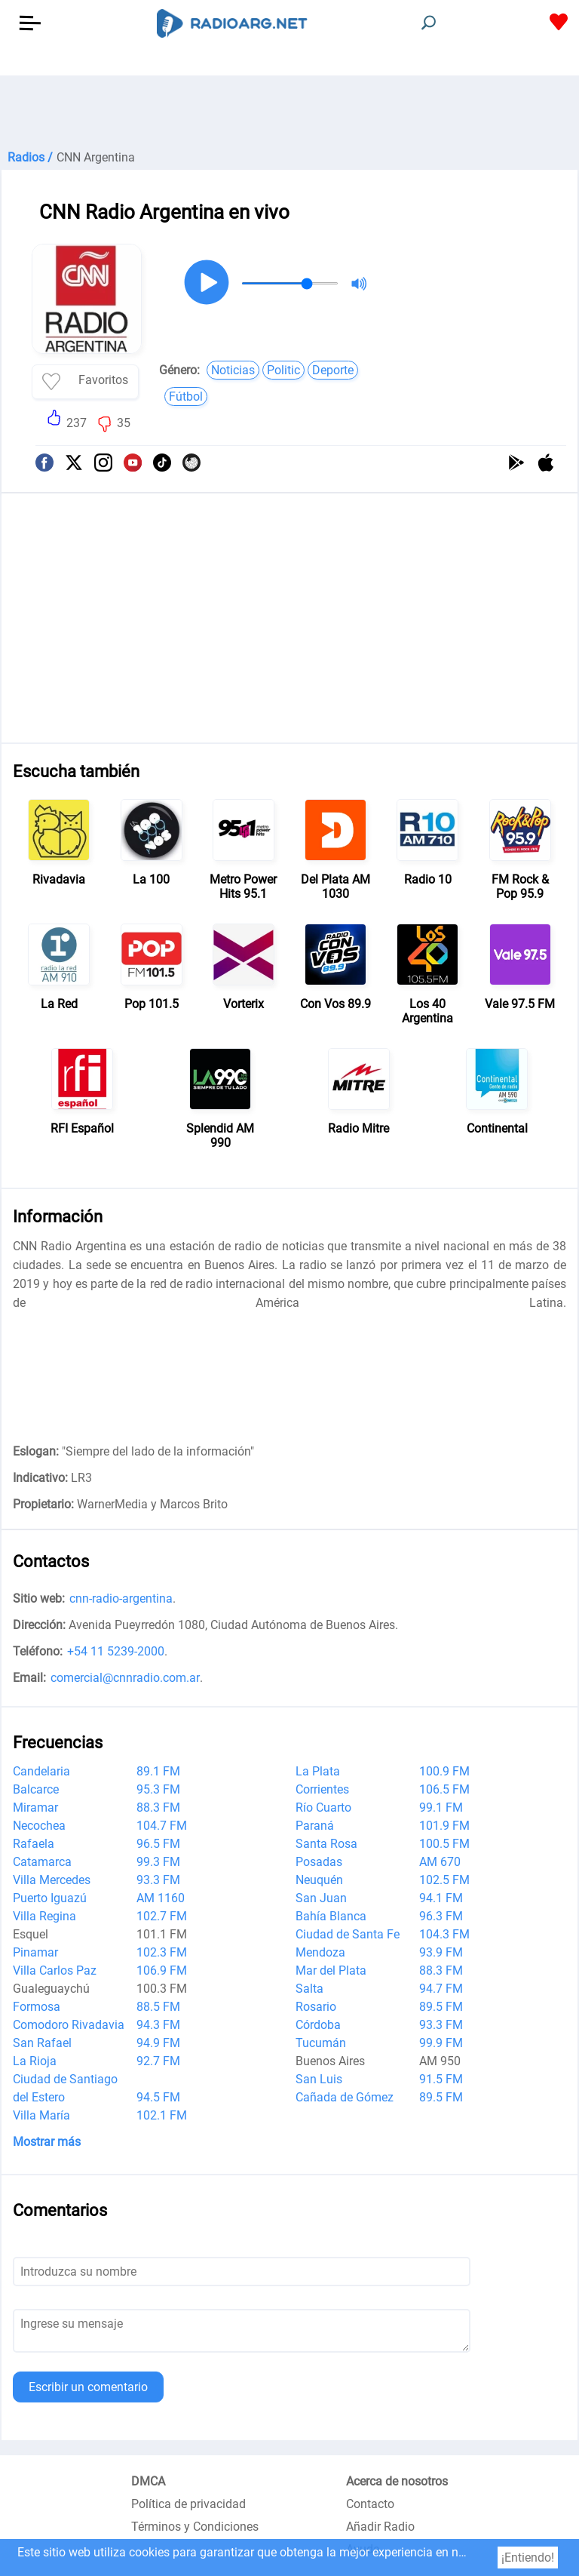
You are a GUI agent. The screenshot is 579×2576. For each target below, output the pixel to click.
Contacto (370, 2504)
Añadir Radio (380, 2526)
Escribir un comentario (88, 2387)
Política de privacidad (188, 2504)
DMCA (148, 2481)
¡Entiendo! (527, 2557)
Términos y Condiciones (195, 2526)
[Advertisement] (289, 113)
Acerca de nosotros (397, 2481)
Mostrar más (47, 2142)
